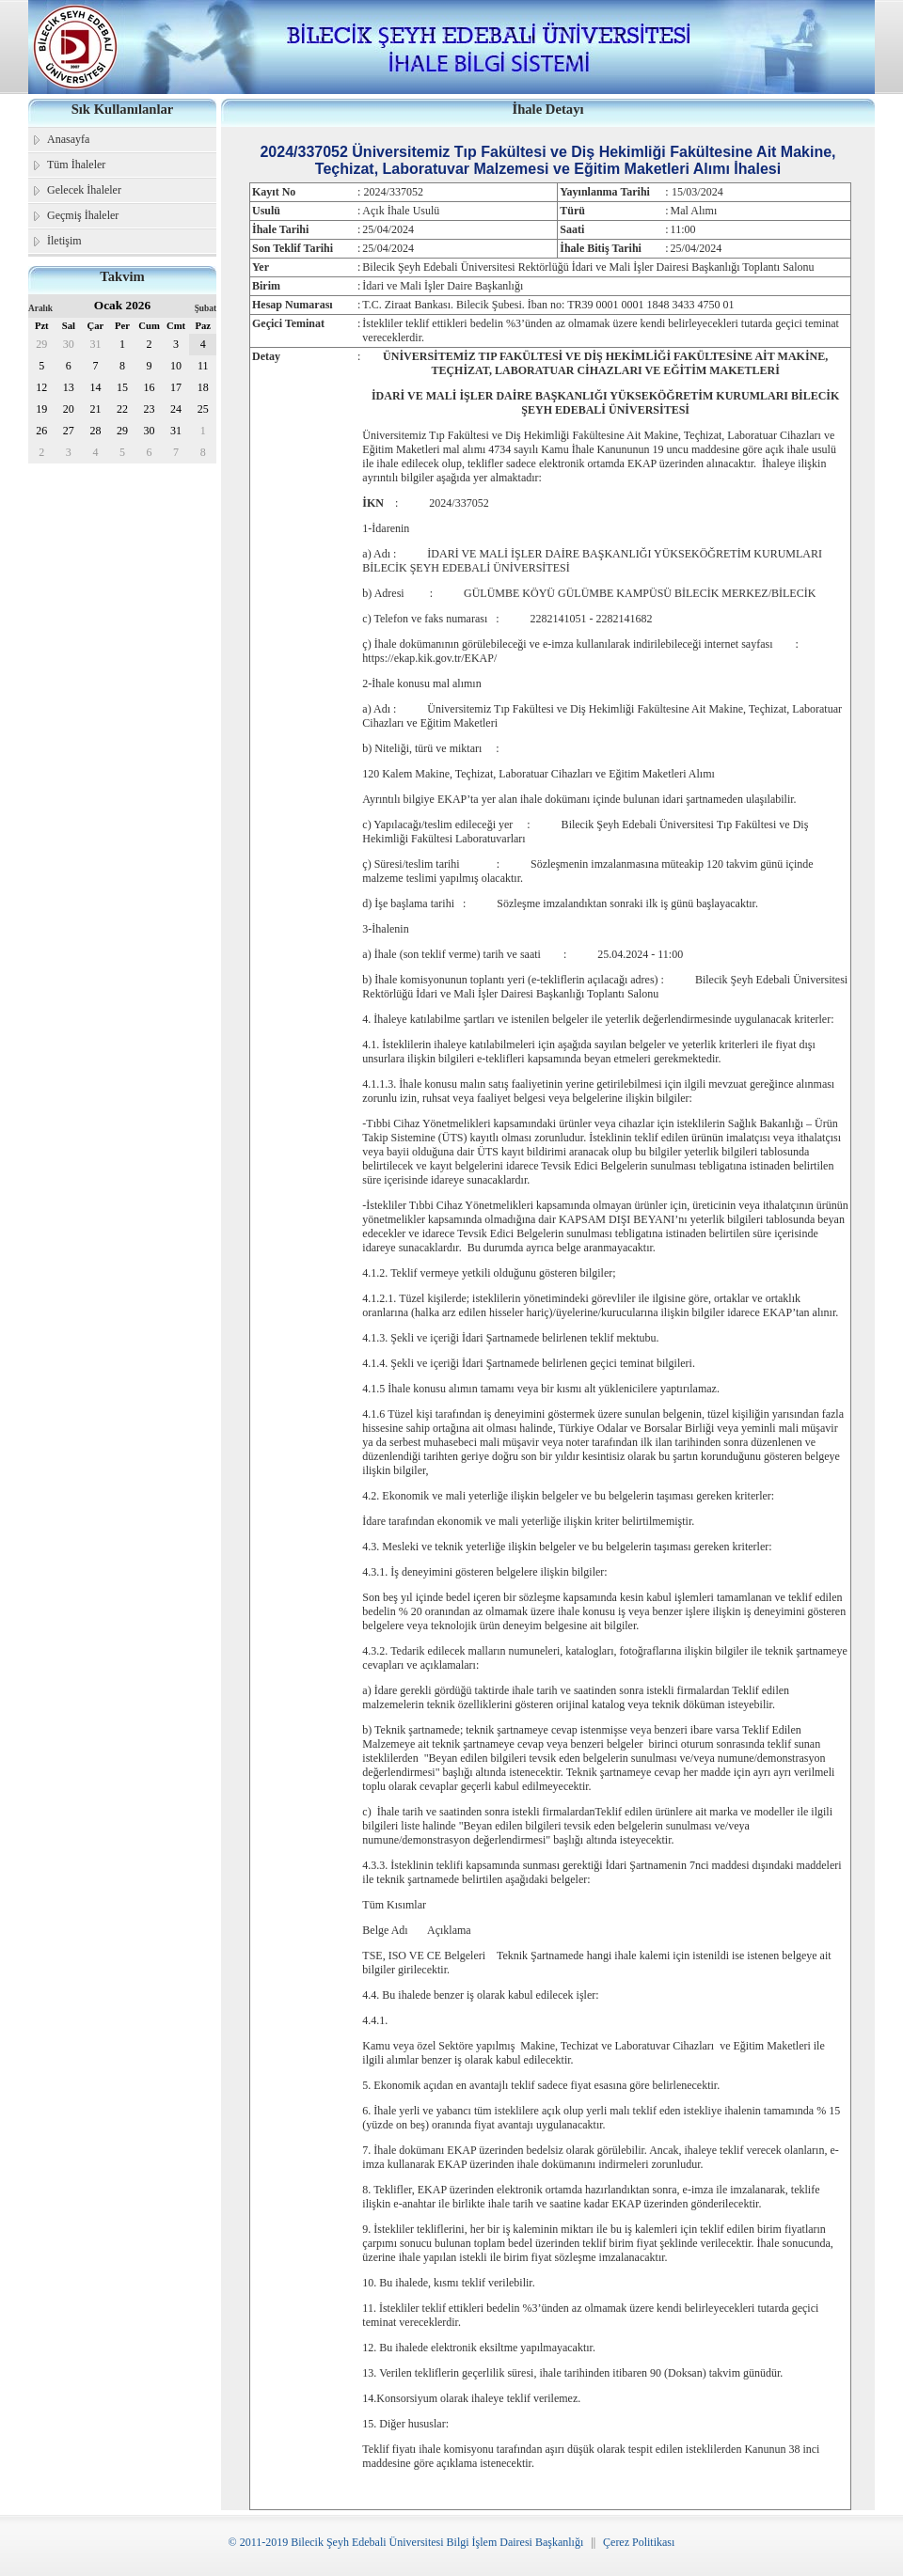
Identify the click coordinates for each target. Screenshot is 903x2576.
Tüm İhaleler (76, 164)
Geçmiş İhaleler (83, 215)
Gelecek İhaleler (84, 189)
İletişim (64, 240)
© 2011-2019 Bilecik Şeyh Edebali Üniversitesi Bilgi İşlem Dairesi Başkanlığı (406, 2542)
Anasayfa (68, 139)
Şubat (205, 308)
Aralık (40, 308)
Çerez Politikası (638, 2542)
